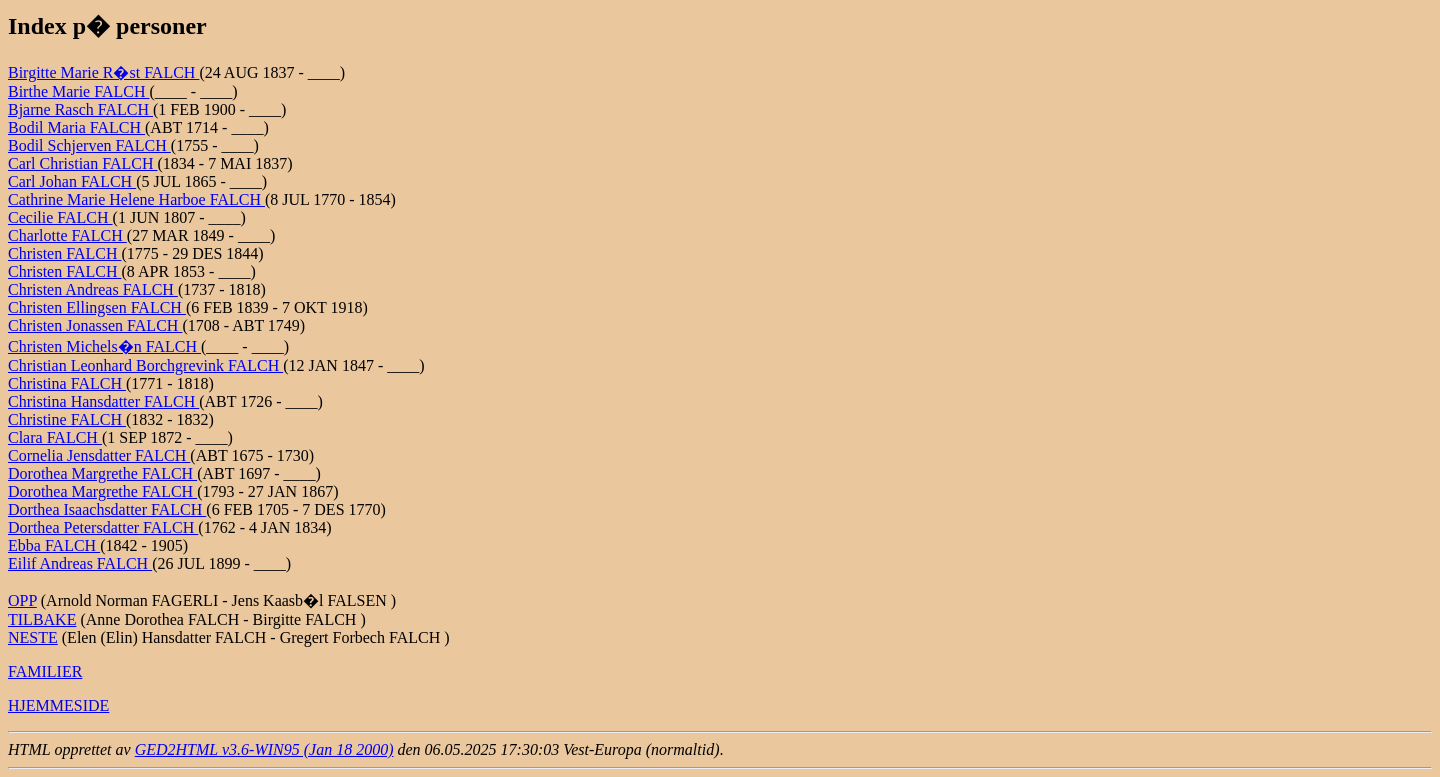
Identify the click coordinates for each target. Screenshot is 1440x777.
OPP (22, 600)
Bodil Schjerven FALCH (89, 145)
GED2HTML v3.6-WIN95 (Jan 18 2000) (264, 749)
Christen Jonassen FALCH (95, 325)
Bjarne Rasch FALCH (80, 109)
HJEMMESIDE (58, 705)
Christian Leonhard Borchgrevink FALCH (145, 365)
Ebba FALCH (54, 545)
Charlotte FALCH (67, 235)
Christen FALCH (64, 253)
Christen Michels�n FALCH (104, 346)
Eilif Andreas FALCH (80, 563)
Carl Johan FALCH (72, 181)
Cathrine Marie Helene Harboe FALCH (136, 199)
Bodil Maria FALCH (76, 127)
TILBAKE (42, 619)
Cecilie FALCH (60, 217)
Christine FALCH (67, 419)
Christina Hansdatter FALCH (103, 401)
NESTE (33, 637)
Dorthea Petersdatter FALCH (103, 527)
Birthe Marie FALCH (78, 91)
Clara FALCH (55, 437)
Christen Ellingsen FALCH (97, 307)
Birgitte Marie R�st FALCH (103, 72)
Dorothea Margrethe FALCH (102, 473)
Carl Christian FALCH (82, 163)
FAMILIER (45, 671)
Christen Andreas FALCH (93, 289)
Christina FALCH (67, 383)
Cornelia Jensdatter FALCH (99, 455)
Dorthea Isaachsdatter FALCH (107, 509)
